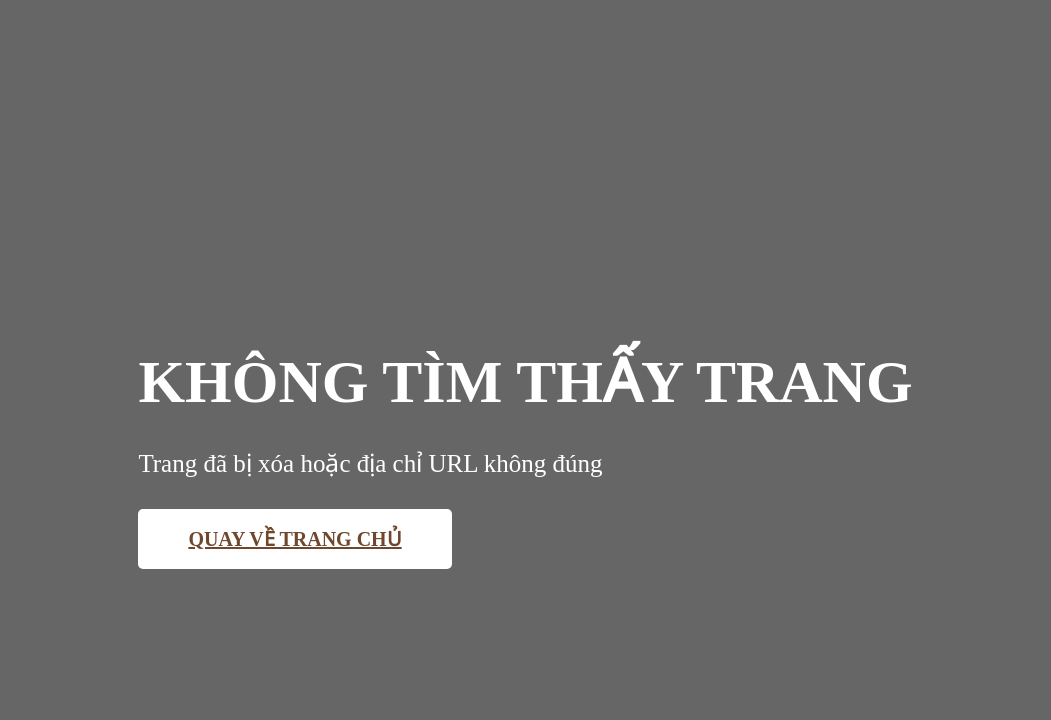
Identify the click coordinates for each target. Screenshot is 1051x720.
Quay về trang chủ (294, 539)
